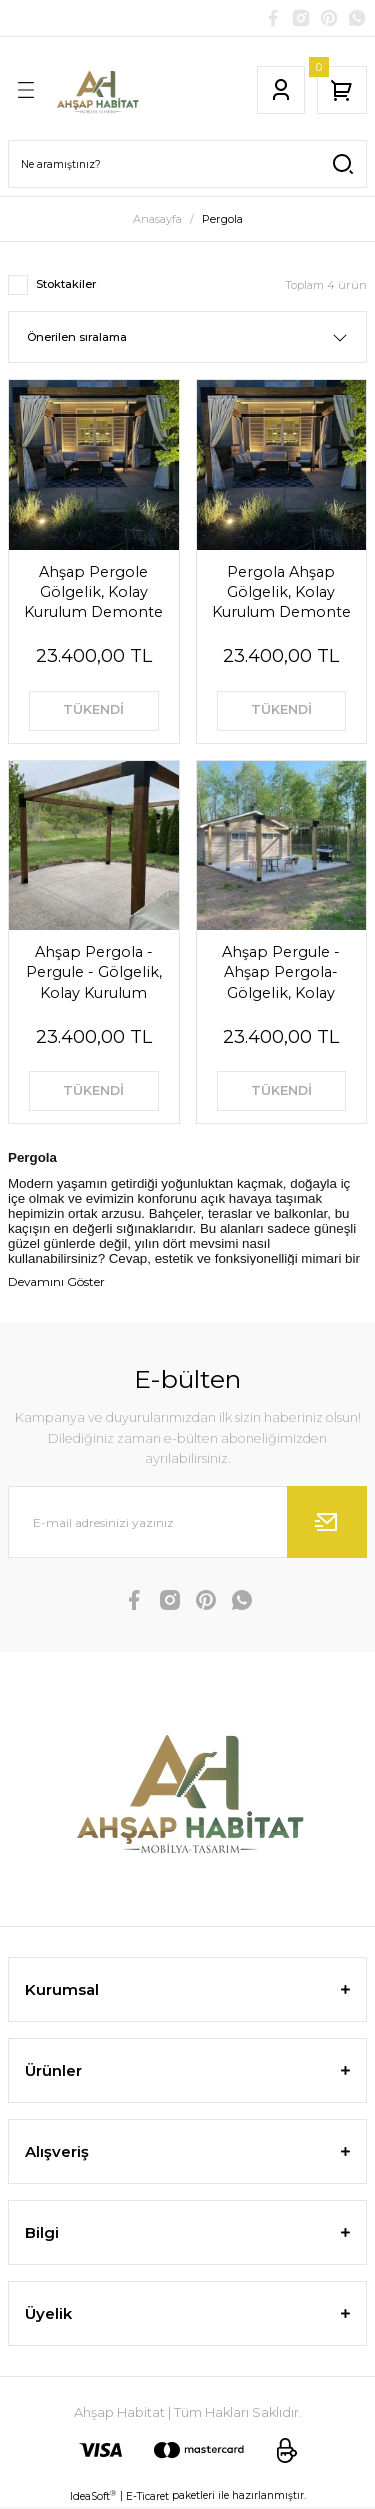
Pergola (222, 219)
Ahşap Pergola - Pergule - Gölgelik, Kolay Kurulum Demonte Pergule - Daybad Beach (94, 973)
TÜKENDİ (93, 709)
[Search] (187, 164)
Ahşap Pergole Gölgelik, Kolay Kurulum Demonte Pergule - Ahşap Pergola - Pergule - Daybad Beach (94, 593)
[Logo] (97, 90)
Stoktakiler (66, 284)
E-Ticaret (147, 2496)
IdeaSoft (93, 2496)
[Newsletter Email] (187, 1522)
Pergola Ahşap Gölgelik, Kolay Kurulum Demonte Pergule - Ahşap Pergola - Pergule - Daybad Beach (281, 593)
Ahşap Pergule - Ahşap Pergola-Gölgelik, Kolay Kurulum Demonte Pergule (281, 973)
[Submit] (327, 1522)
